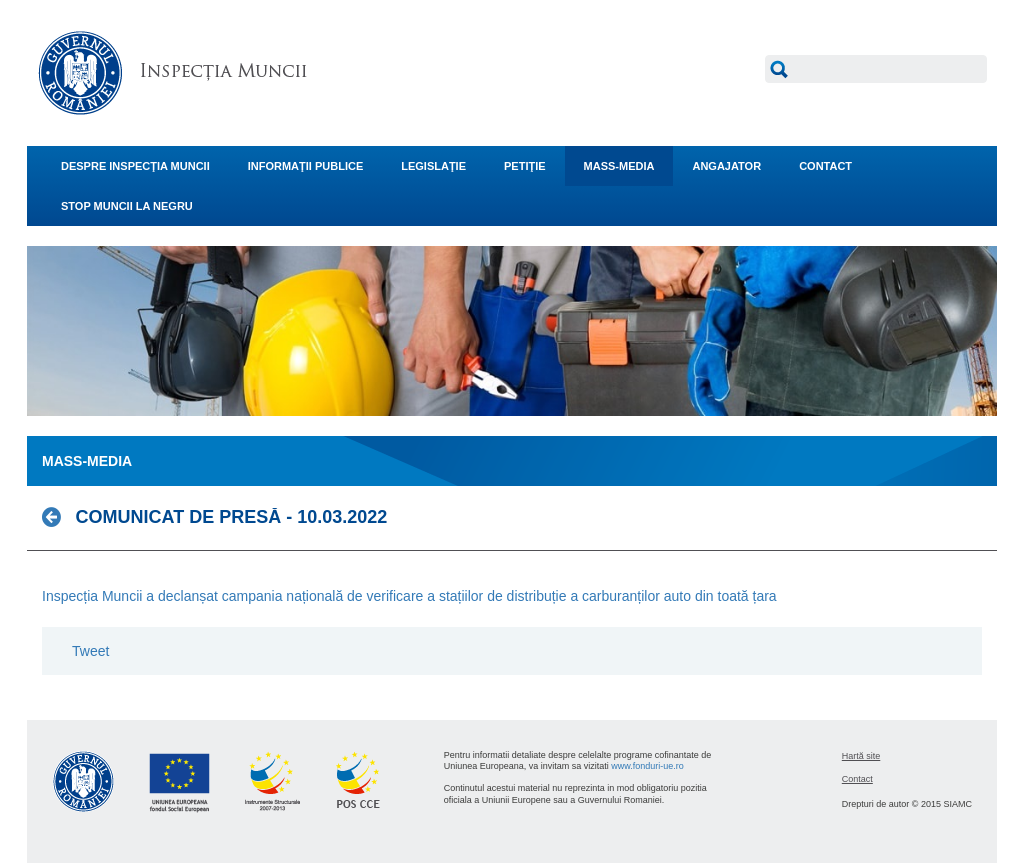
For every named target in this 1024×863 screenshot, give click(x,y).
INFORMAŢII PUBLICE (306, 166)
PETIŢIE (525, 166)
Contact (857, 779)
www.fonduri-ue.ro (647, 766)
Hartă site (861, 756)
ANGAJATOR (726, 166)
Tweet (90, 651)
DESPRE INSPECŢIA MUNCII (135, 166)
